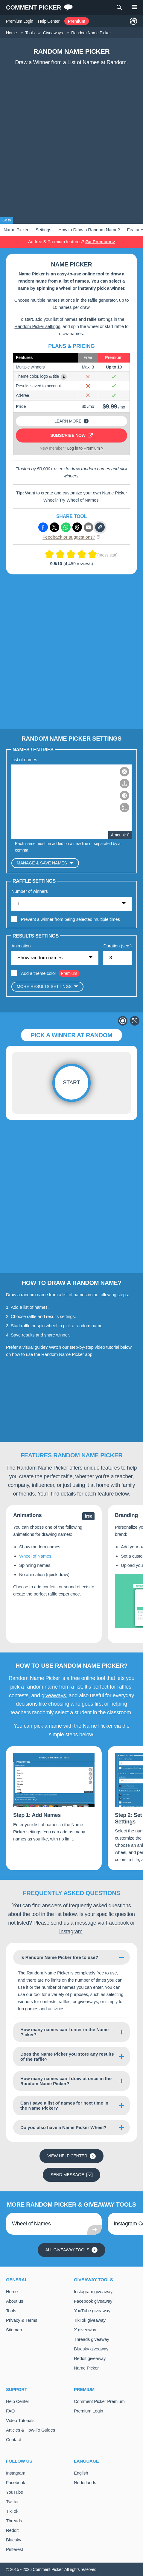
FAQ (10, 2410)
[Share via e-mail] (88, 527)
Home (12, 2291)
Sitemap (14, 2329)
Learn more (71, 420)
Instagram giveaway (93, 2291)
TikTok (12, 2510)
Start (71, 1083)
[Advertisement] (71, 143)
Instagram (71, 1931)
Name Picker (16, 229)
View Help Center (71, 2156)
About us (14, 2300)
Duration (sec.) (117, 945)
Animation (21, 945)
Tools (11, 2310)
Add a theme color (38, 972)
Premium (76, 21)
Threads (14, 2520)
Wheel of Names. (35, 1555)
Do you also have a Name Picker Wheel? (63, 2127)
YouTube (14, 2491)
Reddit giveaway (90, 2358)
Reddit (12, 2529)
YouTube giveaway (92, 2310)
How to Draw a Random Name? (89, 229)
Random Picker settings (37, 326)
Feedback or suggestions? (71, 536)
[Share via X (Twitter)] (54, 527)
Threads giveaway (91, 2338)
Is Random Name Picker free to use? (59, 1957)
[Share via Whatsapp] (66, 527)
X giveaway (85, 2329)
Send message (71, 2175)
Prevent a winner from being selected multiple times (70, 918)
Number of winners (29, 890)
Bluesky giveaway (91, 2348)
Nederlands (85, 2482)
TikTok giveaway (90, 2319)
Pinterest (14, 2549)
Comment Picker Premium (99, 2401)
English (81, 2472)
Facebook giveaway (93, 2300)
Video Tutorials (20, 2420)
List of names (24, 759)
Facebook (117, 1923)
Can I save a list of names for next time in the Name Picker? (64, 2105)
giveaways (54, 1695)
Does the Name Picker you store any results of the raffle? (67, 2056)
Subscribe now (71, 435)
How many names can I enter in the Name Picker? (64, 2032)
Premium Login (19, 21)
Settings (43, 229)
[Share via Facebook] (43, 527)
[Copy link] (100, 527)
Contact (13, 2439)
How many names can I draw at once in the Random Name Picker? (66, 2081)
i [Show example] (64, 376)
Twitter (12, 2501)
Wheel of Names (82, 499)
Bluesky (13, 2539)
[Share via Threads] (77, 527)
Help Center (49, 21)
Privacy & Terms (21, 2319)
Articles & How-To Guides (30, 2429)
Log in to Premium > (85, 447)
